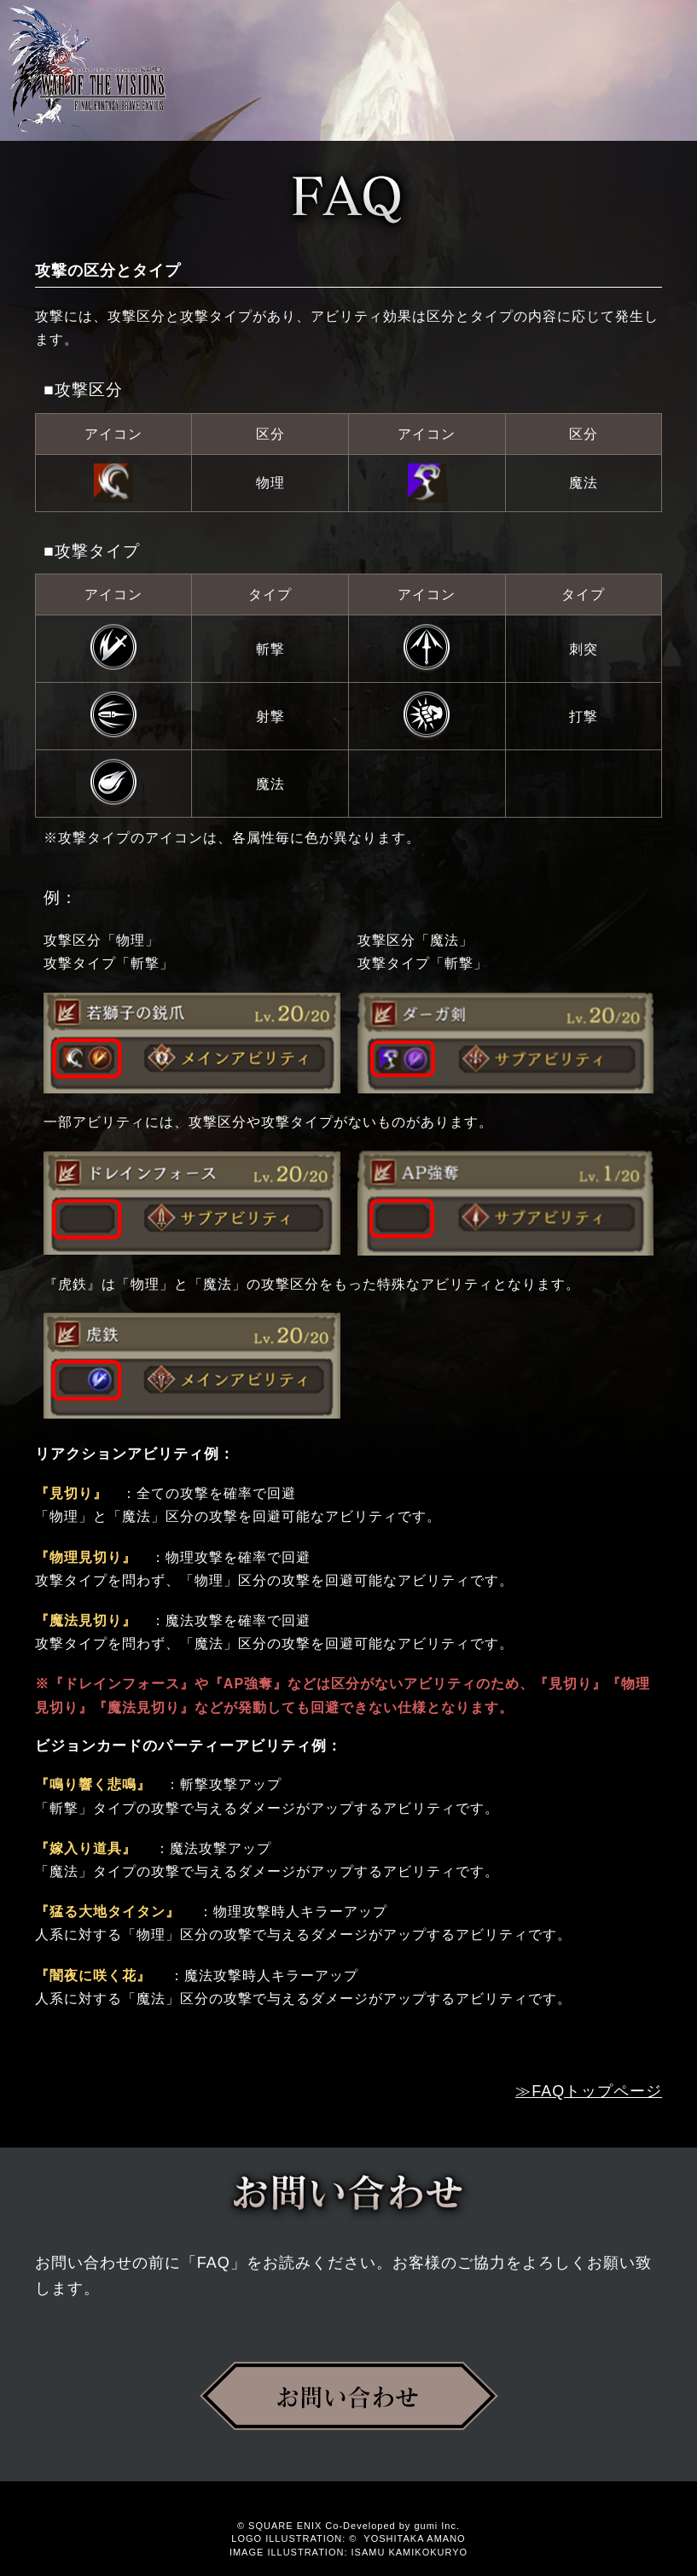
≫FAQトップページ (588, 2091)
